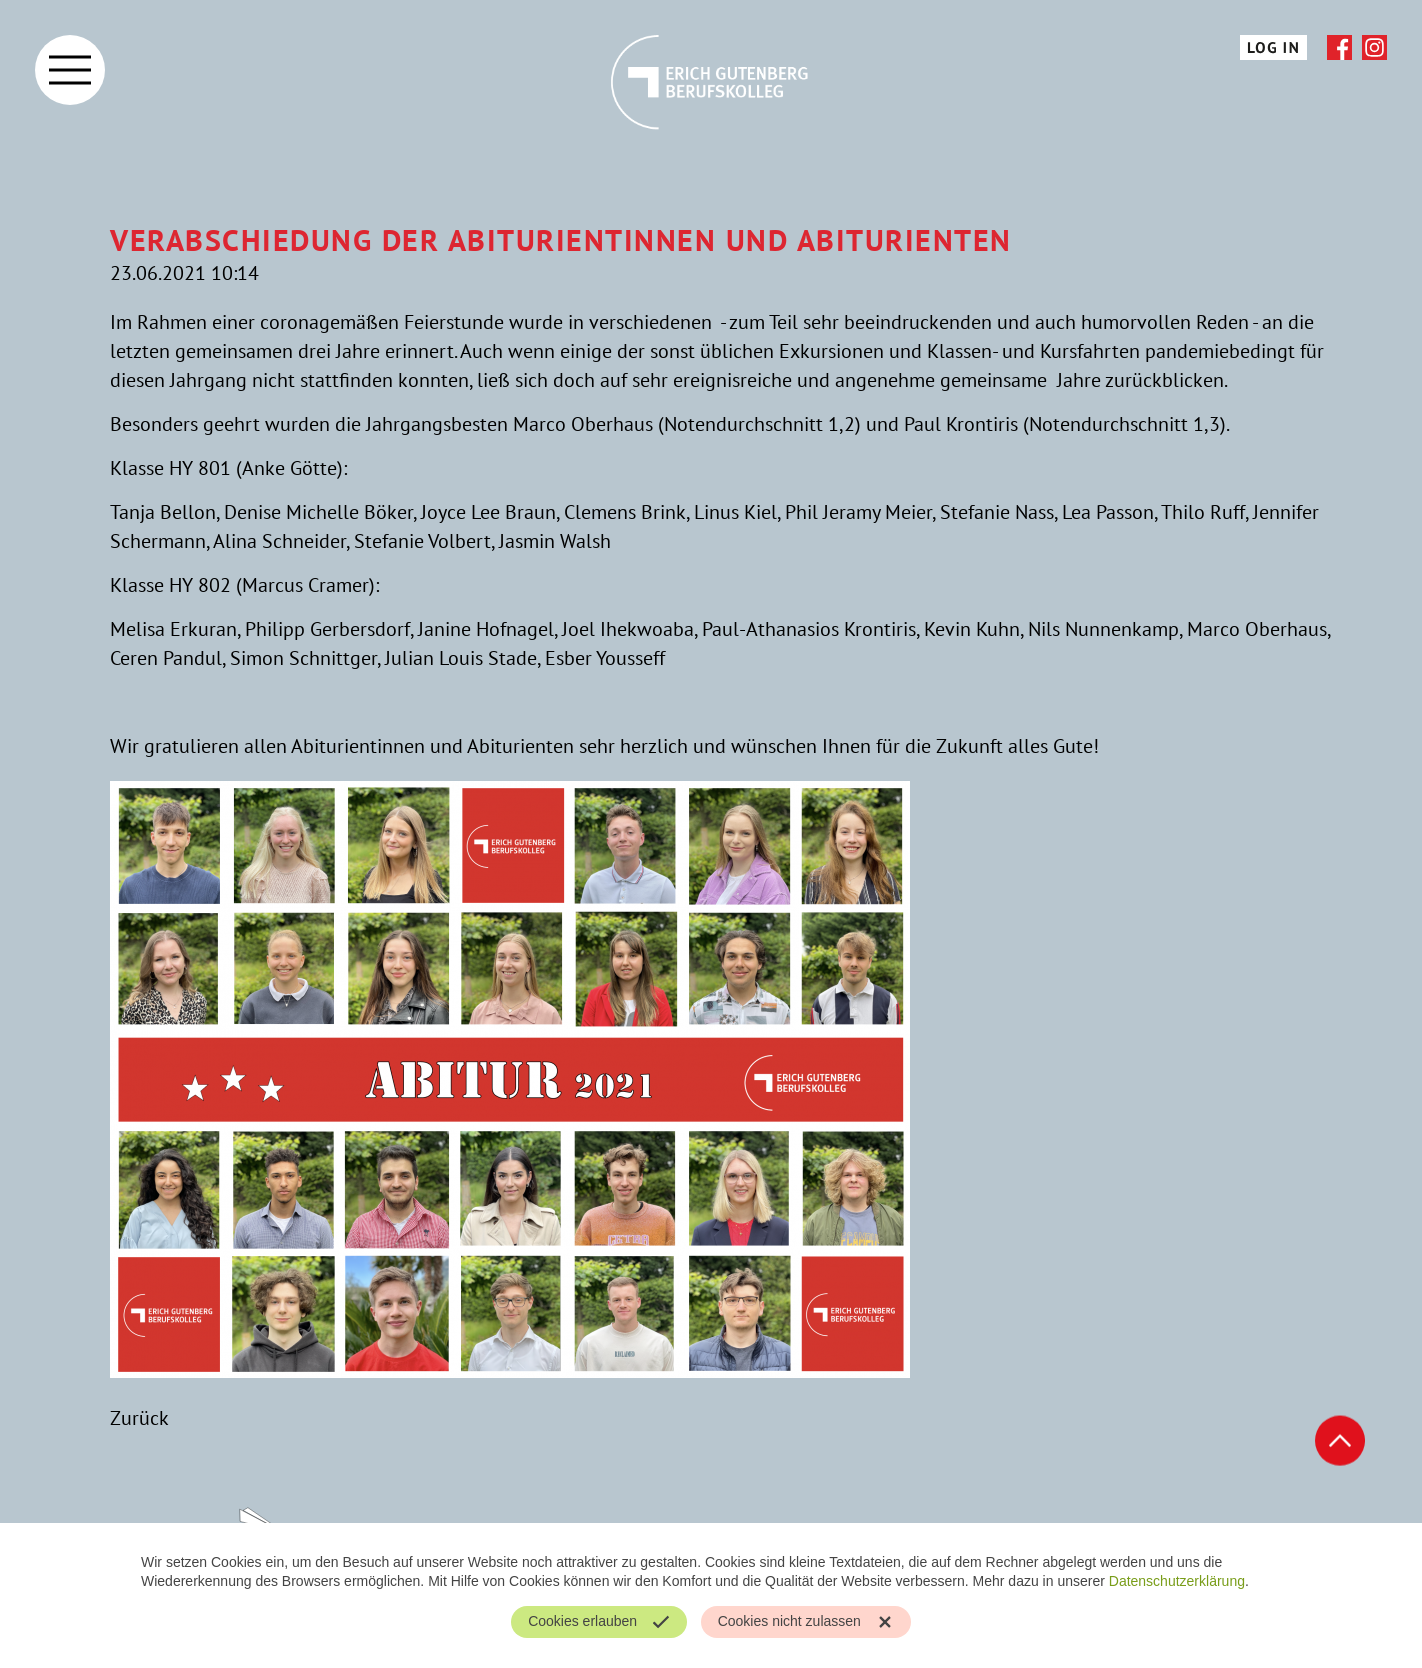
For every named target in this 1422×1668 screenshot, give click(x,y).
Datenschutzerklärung (1177, 1581)
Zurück (139, 1418)
